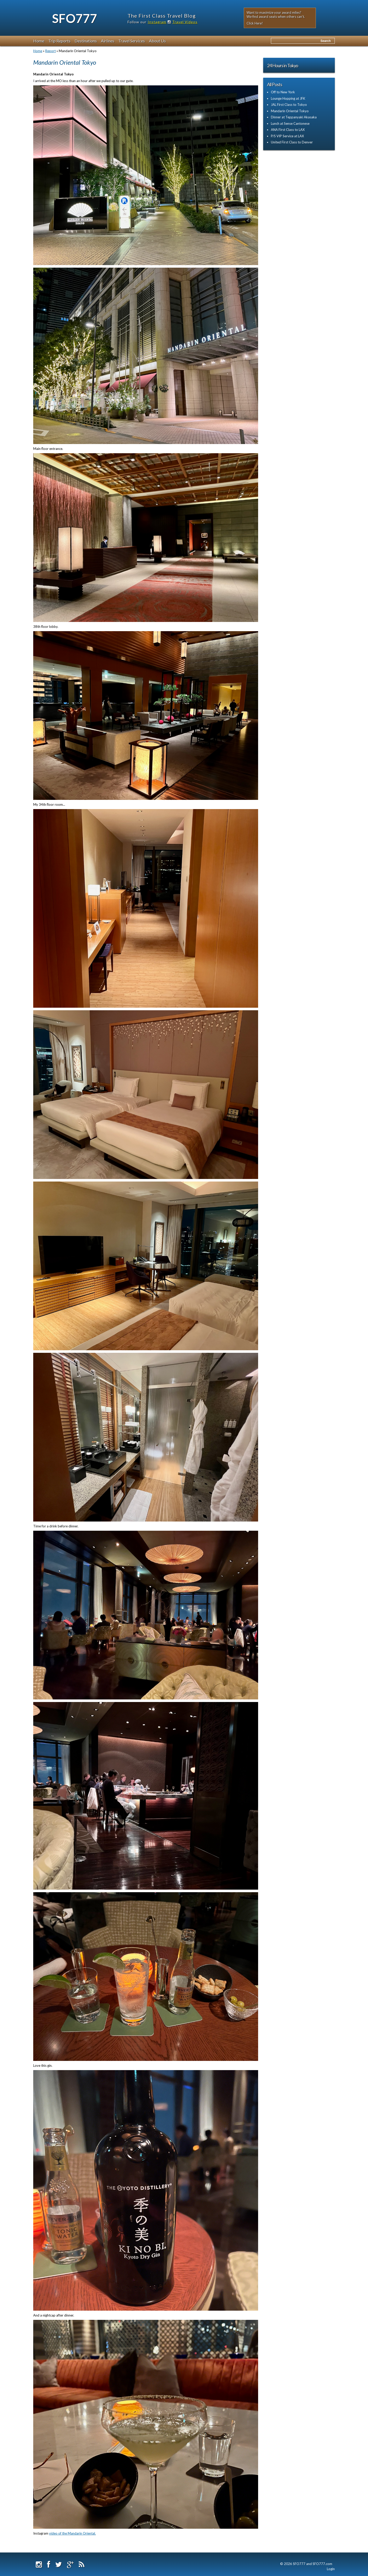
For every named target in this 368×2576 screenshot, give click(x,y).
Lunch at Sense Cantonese (290, 123)
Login (331, 2569)
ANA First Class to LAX (288, 130)
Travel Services (131, 40)
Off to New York (283, 92)
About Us (157, 40)
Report (50, 51)
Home (38, 40)
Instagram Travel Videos (173, 22)
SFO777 (74, 18)
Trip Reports (59, 40)
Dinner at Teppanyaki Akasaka (294, 117)
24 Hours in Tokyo (282, 65)
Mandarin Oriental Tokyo (290, 111)
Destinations (86, 40)
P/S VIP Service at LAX (287, 136)
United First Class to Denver (292, 142)
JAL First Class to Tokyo (289, 105)
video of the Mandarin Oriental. (72, 2533)
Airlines (107, 40)
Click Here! (255, 23)
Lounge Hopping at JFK (288, 98)
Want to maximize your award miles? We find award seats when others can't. (276, 14)
